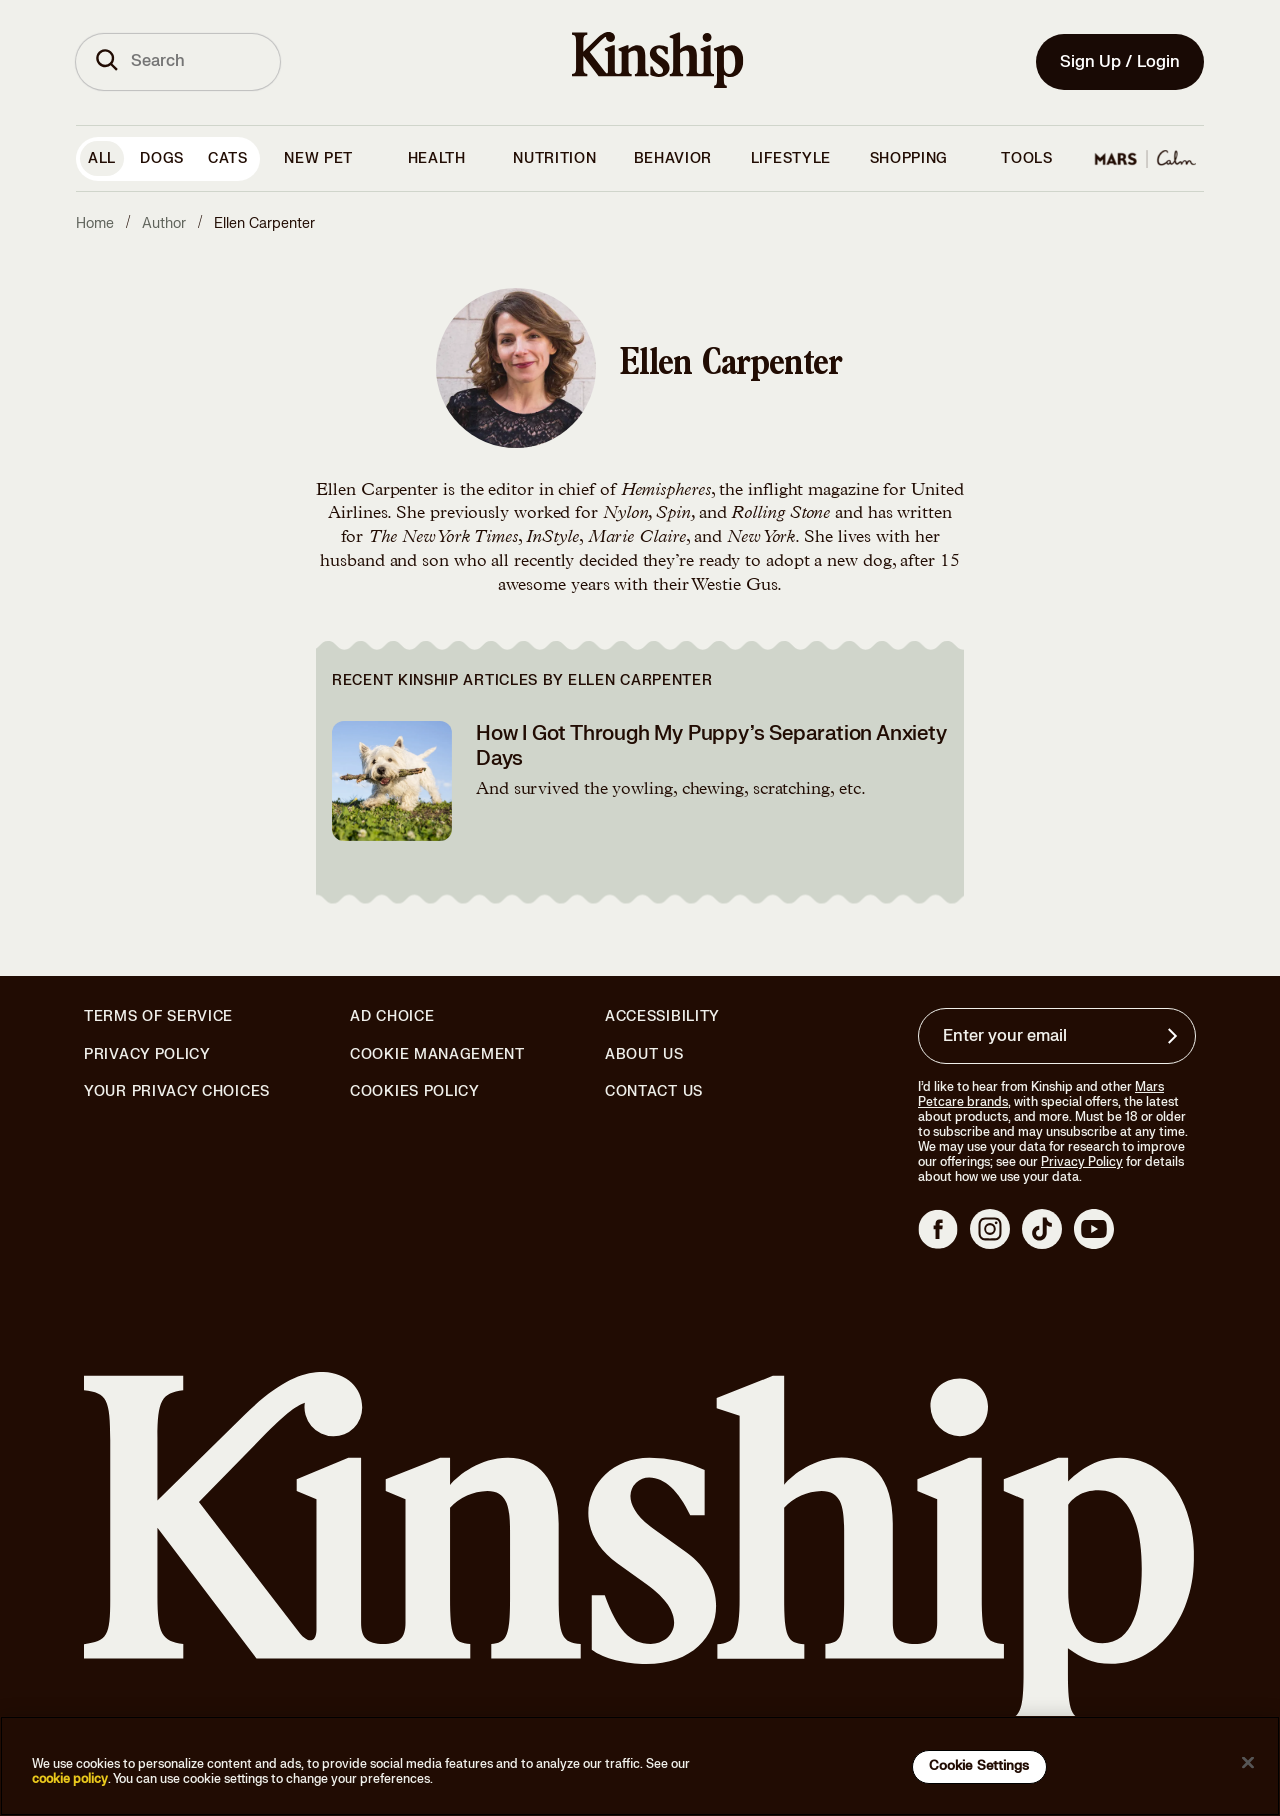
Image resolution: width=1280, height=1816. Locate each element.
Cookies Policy (415, 1092)
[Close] (1248, 1763)
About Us (644, 1054)
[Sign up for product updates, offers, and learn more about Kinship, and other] (1175, 1036)
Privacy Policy (147, 1055)
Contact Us (654, 1091)
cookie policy (70, 1779)
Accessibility (662, 1017)
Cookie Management (437, 1054)
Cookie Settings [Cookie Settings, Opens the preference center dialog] (979, 1766)
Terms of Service (158, 1016)
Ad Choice (392, 1017)
